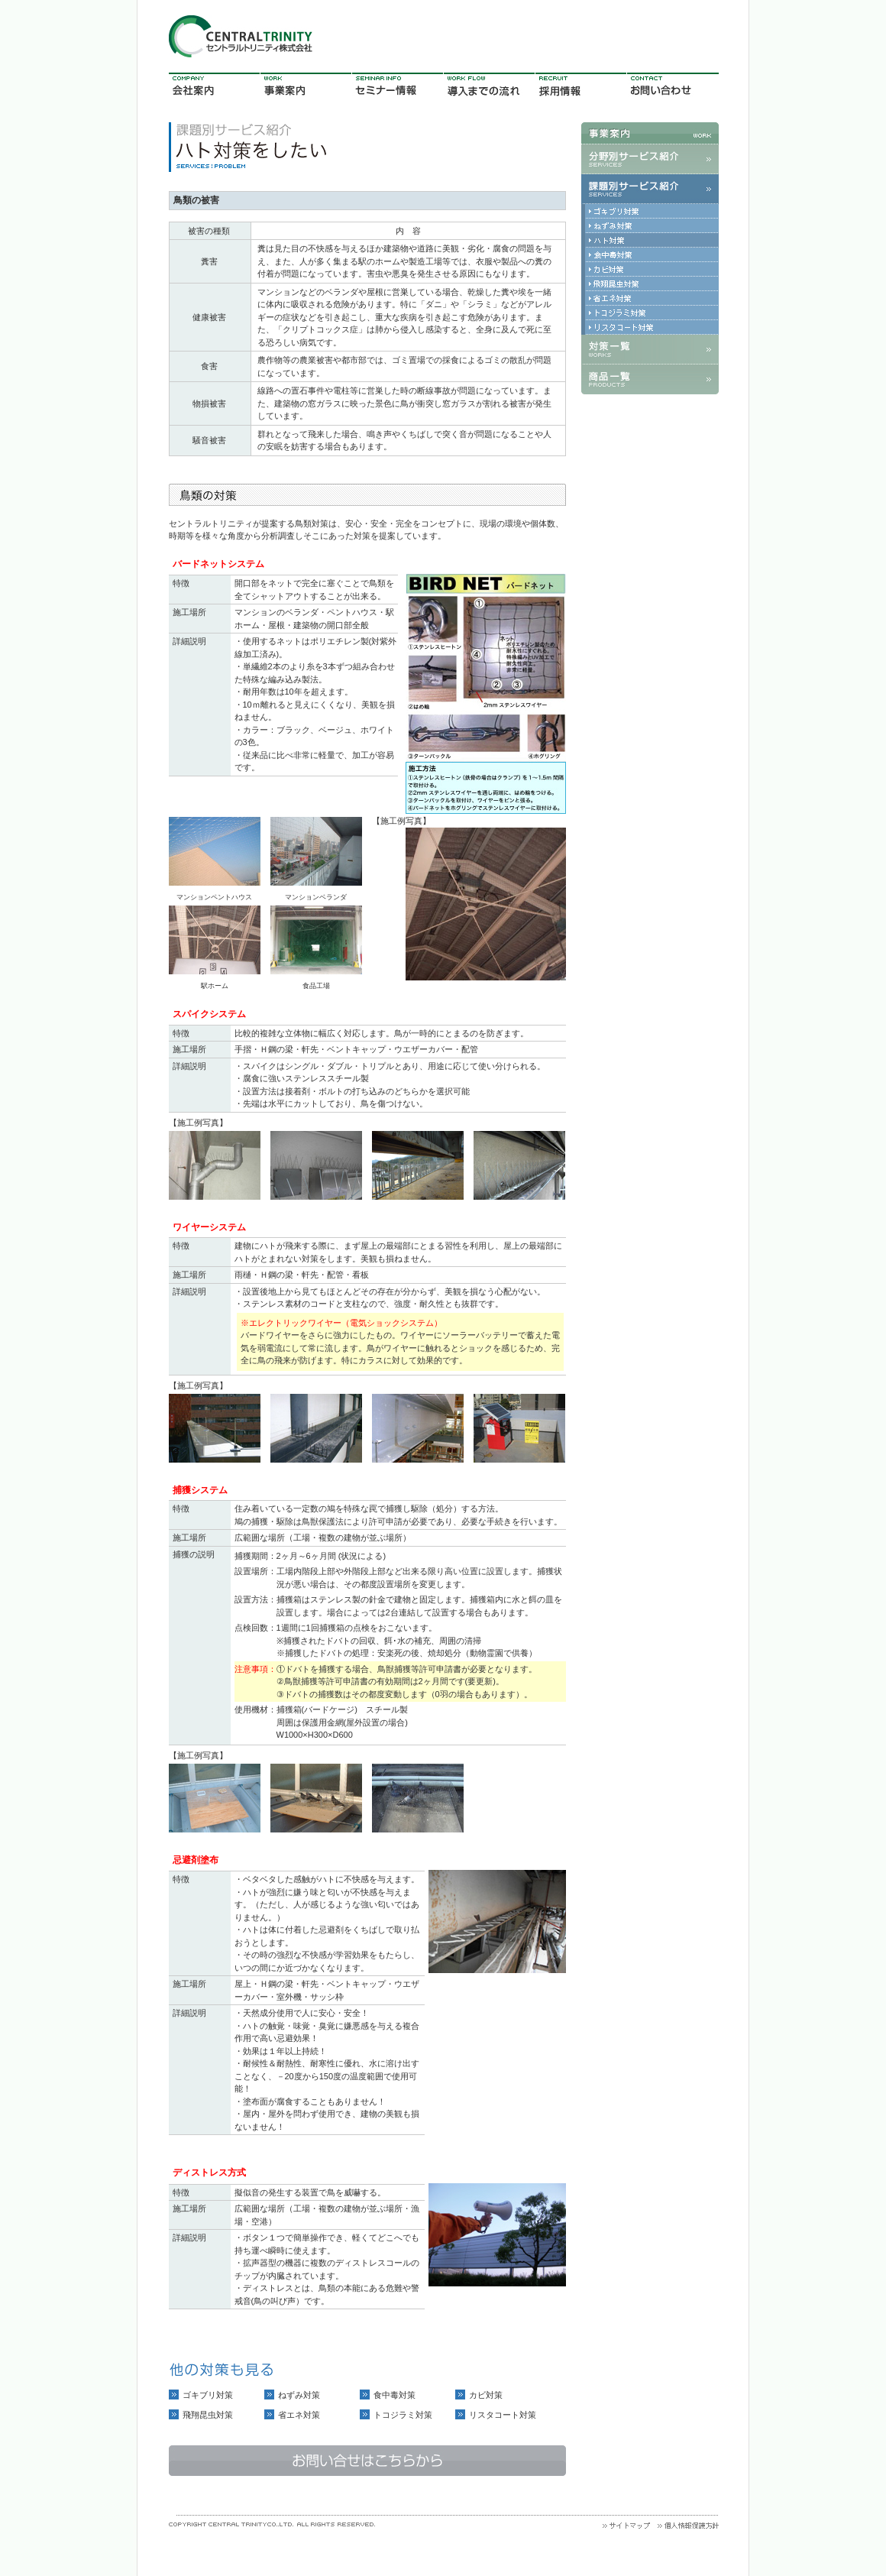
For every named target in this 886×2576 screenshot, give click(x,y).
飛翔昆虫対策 (208, 2414)
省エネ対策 (299, 2414)
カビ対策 (486, 2394)
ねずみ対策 (299, 2394)
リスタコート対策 (502, 2414)
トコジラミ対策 (402, 2414)
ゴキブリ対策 (208, 2394)
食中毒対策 (394, 2394)
